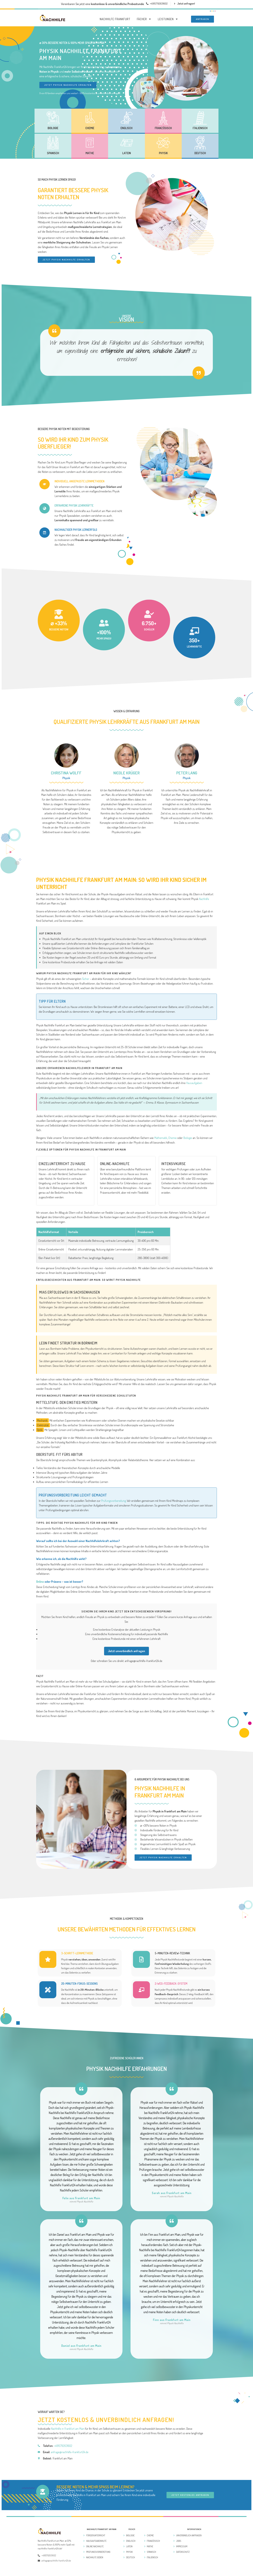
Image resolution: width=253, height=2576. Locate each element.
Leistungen (168, 19)
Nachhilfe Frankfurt (115, 19)
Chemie (89, 128)
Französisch (163, 128)
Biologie (53, 128)
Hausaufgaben (194, 1083)
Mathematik (160, 1138)
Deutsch (200, 153)
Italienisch (200, 128)
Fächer (144, 19)
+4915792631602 (63, 2447)
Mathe (90, 153)
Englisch (126, 128)
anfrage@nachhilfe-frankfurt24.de (69, 2453)
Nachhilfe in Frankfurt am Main (67, 2430)
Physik (163, 153)
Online (40, 1582)
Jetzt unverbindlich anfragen (126, 1651)
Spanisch (53, 153)
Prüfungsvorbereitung (113, 1501)
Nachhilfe (204, 899)
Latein (126, 153)
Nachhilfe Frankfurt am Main (101, 2530)
